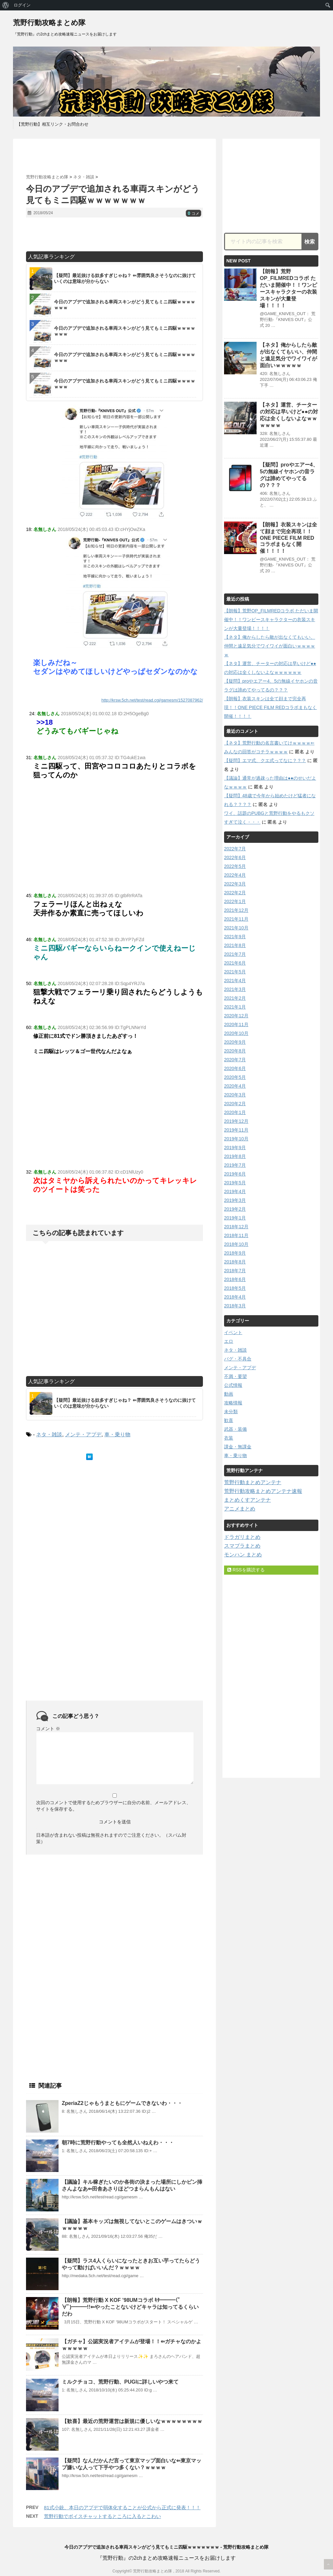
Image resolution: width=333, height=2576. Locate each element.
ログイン (22, 5)
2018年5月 (235, 1288)
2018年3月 (235, 1305)
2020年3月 (235, 1094)
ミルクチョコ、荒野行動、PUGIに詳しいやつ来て (120, 2382)
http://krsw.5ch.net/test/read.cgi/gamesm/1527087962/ (152, 700)
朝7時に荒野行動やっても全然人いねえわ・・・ (118, 2142)
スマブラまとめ (242, 1546)
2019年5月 (235, 1182)
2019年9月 (235, 1147)
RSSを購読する (246, 1569)
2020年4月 (235, 1086)
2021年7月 (235, 954)
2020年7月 (235, 1059)
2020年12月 (236, 1015)
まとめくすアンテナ (247, 1500)
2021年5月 (235, 971)
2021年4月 (235, 980)
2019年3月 (235, 1200)
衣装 (228, 1438)
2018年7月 (235, 1270)
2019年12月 (236, 1121)
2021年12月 (236, 910)
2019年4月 (235, 1191)
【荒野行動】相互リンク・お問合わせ (52, 124)
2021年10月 (236, 927)
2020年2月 (235, 1103)
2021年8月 (235, 945)
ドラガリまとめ (242, 1537)
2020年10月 (236, 1033)
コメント (48, 1728)
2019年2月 (235, 1209)
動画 (228, 1394)
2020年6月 (235, 1068)
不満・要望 (235, 1376)
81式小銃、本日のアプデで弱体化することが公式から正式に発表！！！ (122, 2507)
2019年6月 (235, 1174)
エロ (228, 1341)
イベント (233, 1332)
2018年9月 (235, 1253)
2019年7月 (235, 1165)
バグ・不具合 (237, 1358)
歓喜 (228, 1420)
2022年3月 (235, 883)
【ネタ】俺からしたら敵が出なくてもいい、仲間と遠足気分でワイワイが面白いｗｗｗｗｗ (269, 645)
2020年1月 (235, 1112)
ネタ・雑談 (49, 1434)
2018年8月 (235, 1261)
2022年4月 (235, 875)
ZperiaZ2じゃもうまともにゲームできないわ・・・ (122, 2103)
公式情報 (233, 1385)
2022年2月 (235, 892)
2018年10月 (236, 1244)
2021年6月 (235, 963)
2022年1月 (235, 901)
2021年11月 (236, 919)
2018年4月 (235, 1297)
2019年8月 (235, 1156)
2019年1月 (235, 1217)
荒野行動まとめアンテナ (252, 1482)
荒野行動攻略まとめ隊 (49, 23)
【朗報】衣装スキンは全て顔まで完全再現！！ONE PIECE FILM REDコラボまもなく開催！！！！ (288, 538)
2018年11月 (236, 1235)
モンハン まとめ (243, 1554)
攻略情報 (233, 1402)
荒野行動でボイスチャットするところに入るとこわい (102, 2516)
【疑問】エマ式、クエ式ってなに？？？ (265, 760)
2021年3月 (235, 989)
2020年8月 (235, 1050)
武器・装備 (235, 1429)
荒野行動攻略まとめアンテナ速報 (263, 1491)
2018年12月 (236, 1226)
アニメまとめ (239, 1508)
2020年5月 (235, 1077)
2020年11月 (236, 1024)
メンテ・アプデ (83, 1434)
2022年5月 (235, 866)
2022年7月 (235, 848)
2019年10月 (236, 1138)
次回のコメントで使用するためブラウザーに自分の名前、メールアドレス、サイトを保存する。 (113, 1806)
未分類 (231, 1411)
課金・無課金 (237, 1446)
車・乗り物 (117, 1434)
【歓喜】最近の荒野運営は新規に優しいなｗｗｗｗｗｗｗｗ (132, 2421)
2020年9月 (235, 1042)
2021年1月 (235, 1007)
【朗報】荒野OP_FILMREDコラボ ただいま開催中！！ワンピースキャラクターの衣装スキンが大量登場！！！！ (271, 619)
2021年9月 (235, 936)
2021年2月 (235, 998)
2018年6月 (235, 1279)
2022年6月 (235, 857)
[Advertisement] (114, 156)
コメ (193, 213)
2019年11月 (236, 1130)
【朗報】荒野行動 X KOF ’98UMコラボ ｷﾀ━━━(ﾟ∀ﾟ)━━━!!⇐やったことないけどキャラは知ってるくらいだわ (130, 2307)
